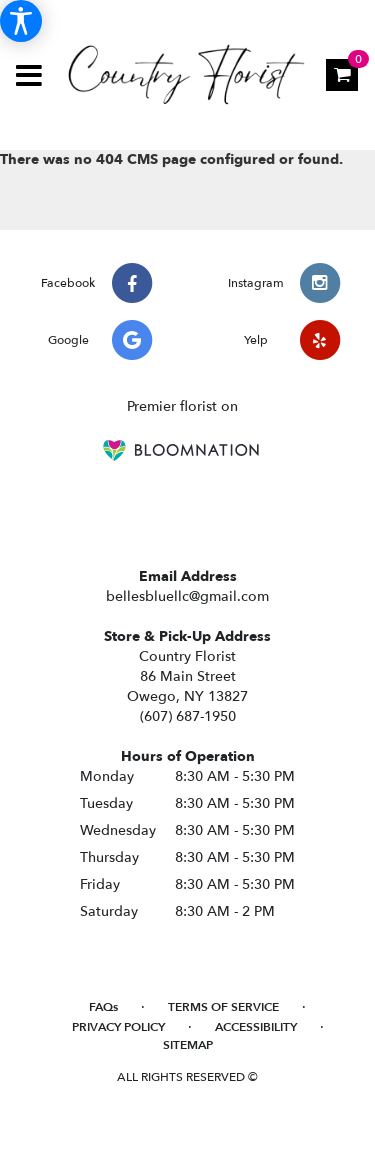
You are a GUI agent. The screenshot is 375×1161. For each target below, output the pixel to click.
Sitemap (188, 1045)
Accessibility (256, 1027)
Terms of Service (223, 1007)
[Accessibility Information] (21, 21)
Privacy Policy (118, 1027)
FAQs (103, 1007)
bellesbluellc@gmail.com (187, 596)
